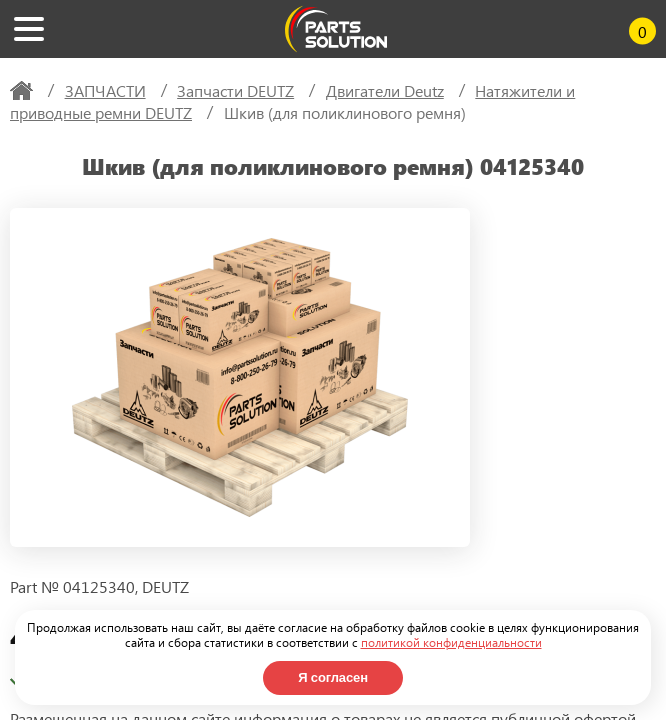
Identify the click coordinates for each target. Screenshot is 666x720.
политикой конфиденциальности (451, 642)
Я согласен (333, 677)
